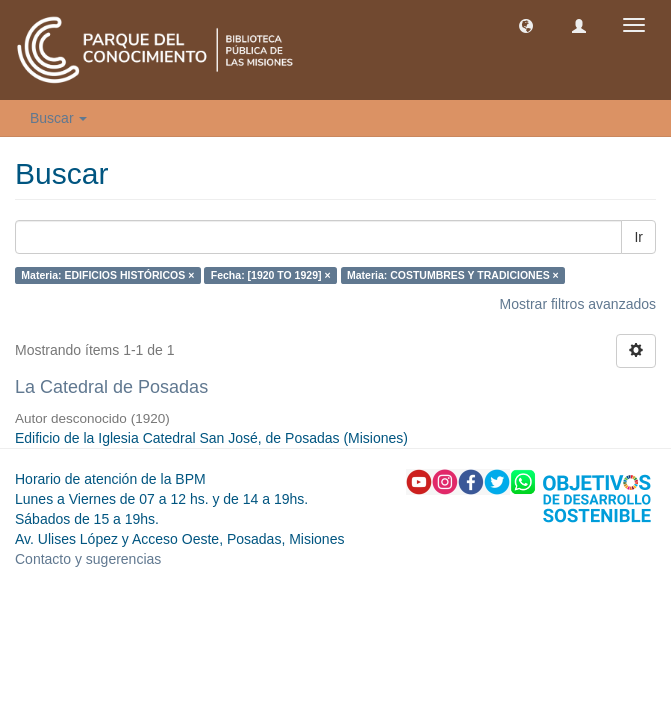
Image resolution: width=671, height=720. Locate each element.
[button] (526, 25)
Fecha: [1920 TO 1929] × (271, 275)
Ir (638, 237)
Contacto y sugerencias (88, 559)
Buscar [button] (58, 118)
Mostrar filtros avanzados (578, 304)
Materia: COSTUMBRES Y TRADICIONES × (453, 275)
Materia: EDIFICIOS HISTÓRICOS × (107, 275)
